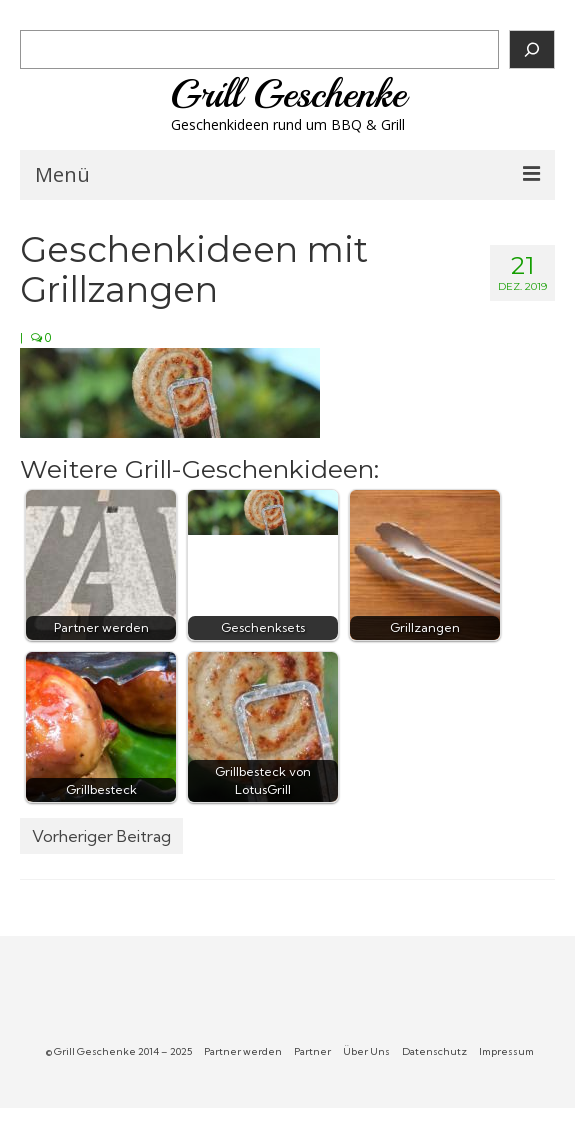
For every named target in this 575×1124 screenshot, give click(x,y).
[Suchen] (532, 49)
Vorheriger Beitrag (101, 836)
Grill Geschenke (288, 94)
